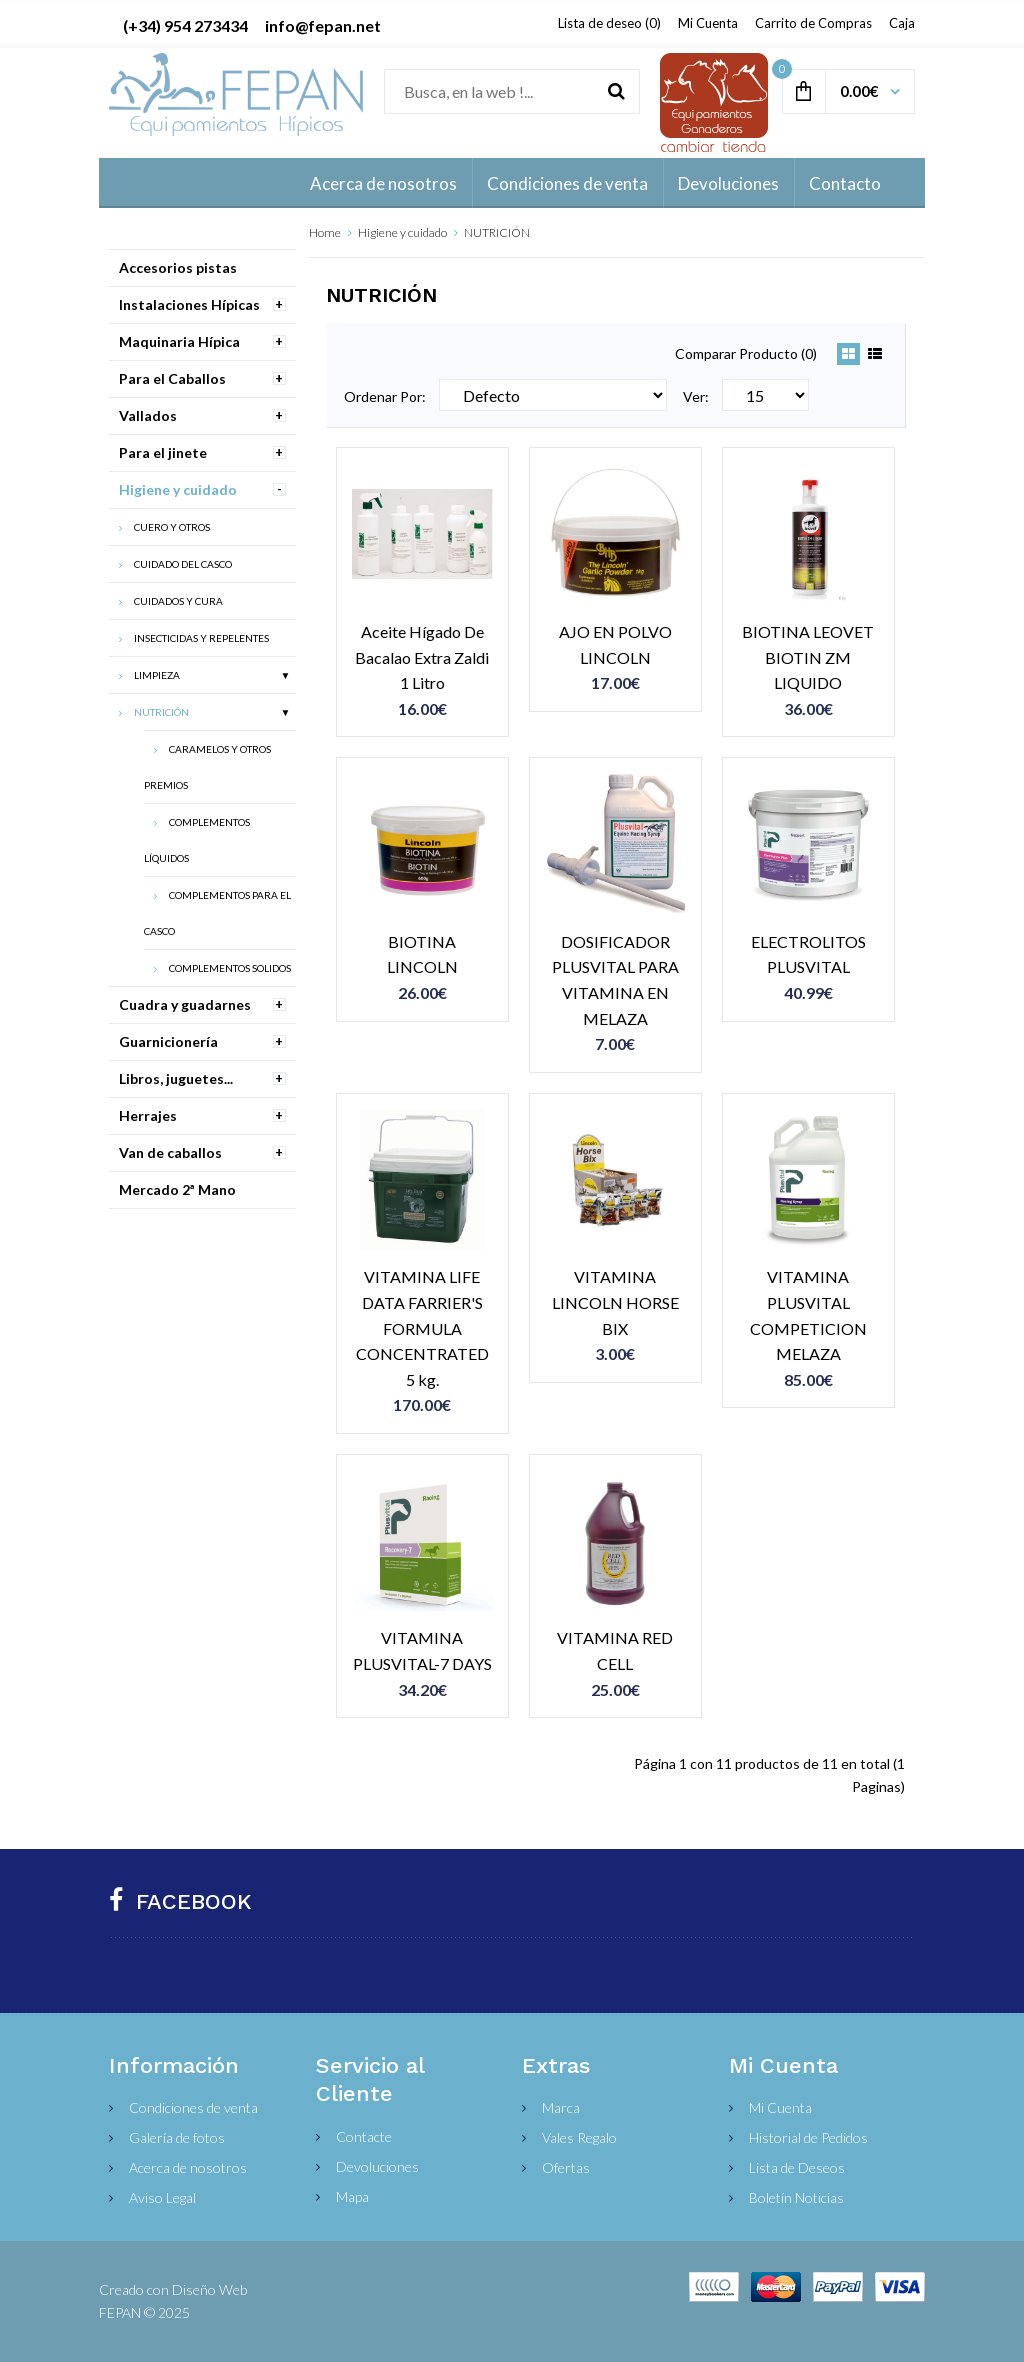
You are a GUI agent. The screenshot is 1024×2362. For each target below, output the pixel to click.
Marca (561, 2107)
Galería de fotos (177, 2137)
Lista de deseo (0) (609, 23)
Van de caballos (170, 1152)
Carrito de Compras (813, 23)
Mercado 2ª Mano (177, 1189)
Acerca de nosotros (188, 2167)
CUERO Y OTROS (172, 527)
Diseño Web (209, 2289)
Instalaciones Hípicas (189, 304)
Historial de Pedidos (808, 2137)
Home (325, 232)
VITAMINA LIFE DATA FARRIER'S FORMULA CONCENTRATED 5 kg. (422, 1327)
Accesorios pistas (178, 267)
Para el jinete (163, 452)
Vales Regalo (579, 2137)
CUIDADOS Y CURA (178, 601)
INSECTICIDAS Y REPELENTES (201, 638)
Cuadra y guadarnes (185, 1004)
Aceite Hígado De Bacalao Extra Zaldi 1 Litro (422, 657)
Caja (902, 23)
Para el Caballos (172, 378)
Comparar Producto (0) (746, 353)
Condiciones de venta (193, 2107)
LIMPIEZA (157, 675)
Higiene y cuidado (402, 232)
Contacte (364, 2136)
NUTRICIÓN (497, 232)
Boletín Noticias (796, 2197)
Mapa (352, 2196)
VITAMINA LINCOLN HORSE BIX (615, 1302)
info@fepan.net (323, 25)
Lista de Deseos (797, 2167)
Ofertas (566, 2167)
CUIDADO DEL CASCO (183, 564)
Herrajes (148, 1115)
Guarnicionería (168, 1041)
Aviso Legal (162, 2197)
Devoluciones (377, 2166)
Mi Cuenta (708, 23)
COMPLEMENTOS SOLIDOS (230, 968)
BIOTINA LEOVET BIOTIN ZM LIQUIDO (808, 657)
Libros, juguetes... (176, 1078)
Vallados (148, 415)
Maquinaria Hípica (179, 341)
